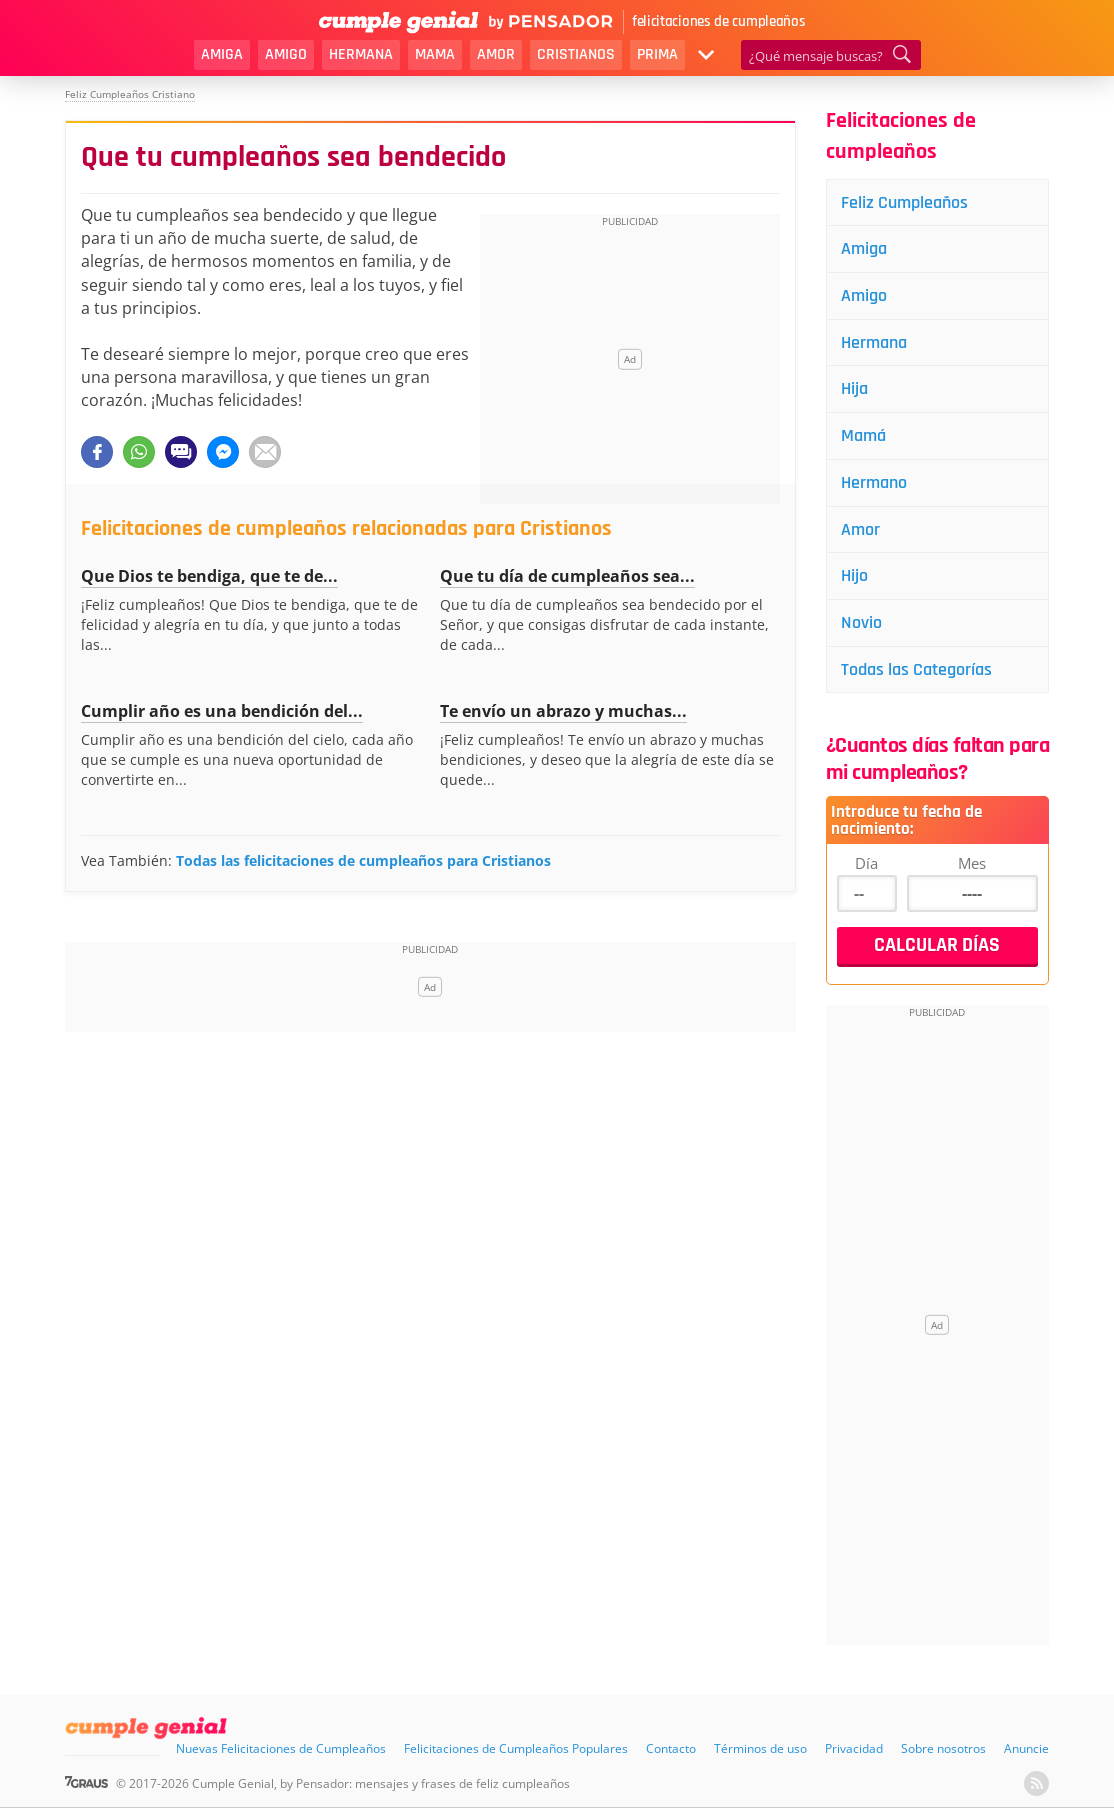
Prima (657, 54)
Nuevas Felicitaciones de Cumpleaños (281, 1750)
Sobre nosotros (943, 1750)
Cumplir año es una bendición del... (222, 711)
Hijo (855, 577)
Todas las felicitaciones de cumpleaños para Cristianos (363, 860)
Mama (435, 54)
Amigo (286, 54)
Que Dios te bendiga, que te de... (209, 576)
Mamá (864, 436)
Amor (496, 54)
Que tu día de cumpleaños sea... (567, 576)
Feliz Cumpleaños (905, 202)
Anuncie (1026, 1750)
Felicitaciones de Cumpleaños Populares (516, 1750)
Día (866, 865)
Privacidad (854, 1750)
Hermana (361, 54)
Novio (862, 624)
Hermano (875, 483)
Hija (855, 389)
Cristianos (576, 54)
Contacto (671, 1750)
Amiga (222, 54)
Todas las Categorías (917, 671)
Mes (972, 865)
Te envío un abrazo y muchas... (563, 711)
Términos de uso (760, 1750)
